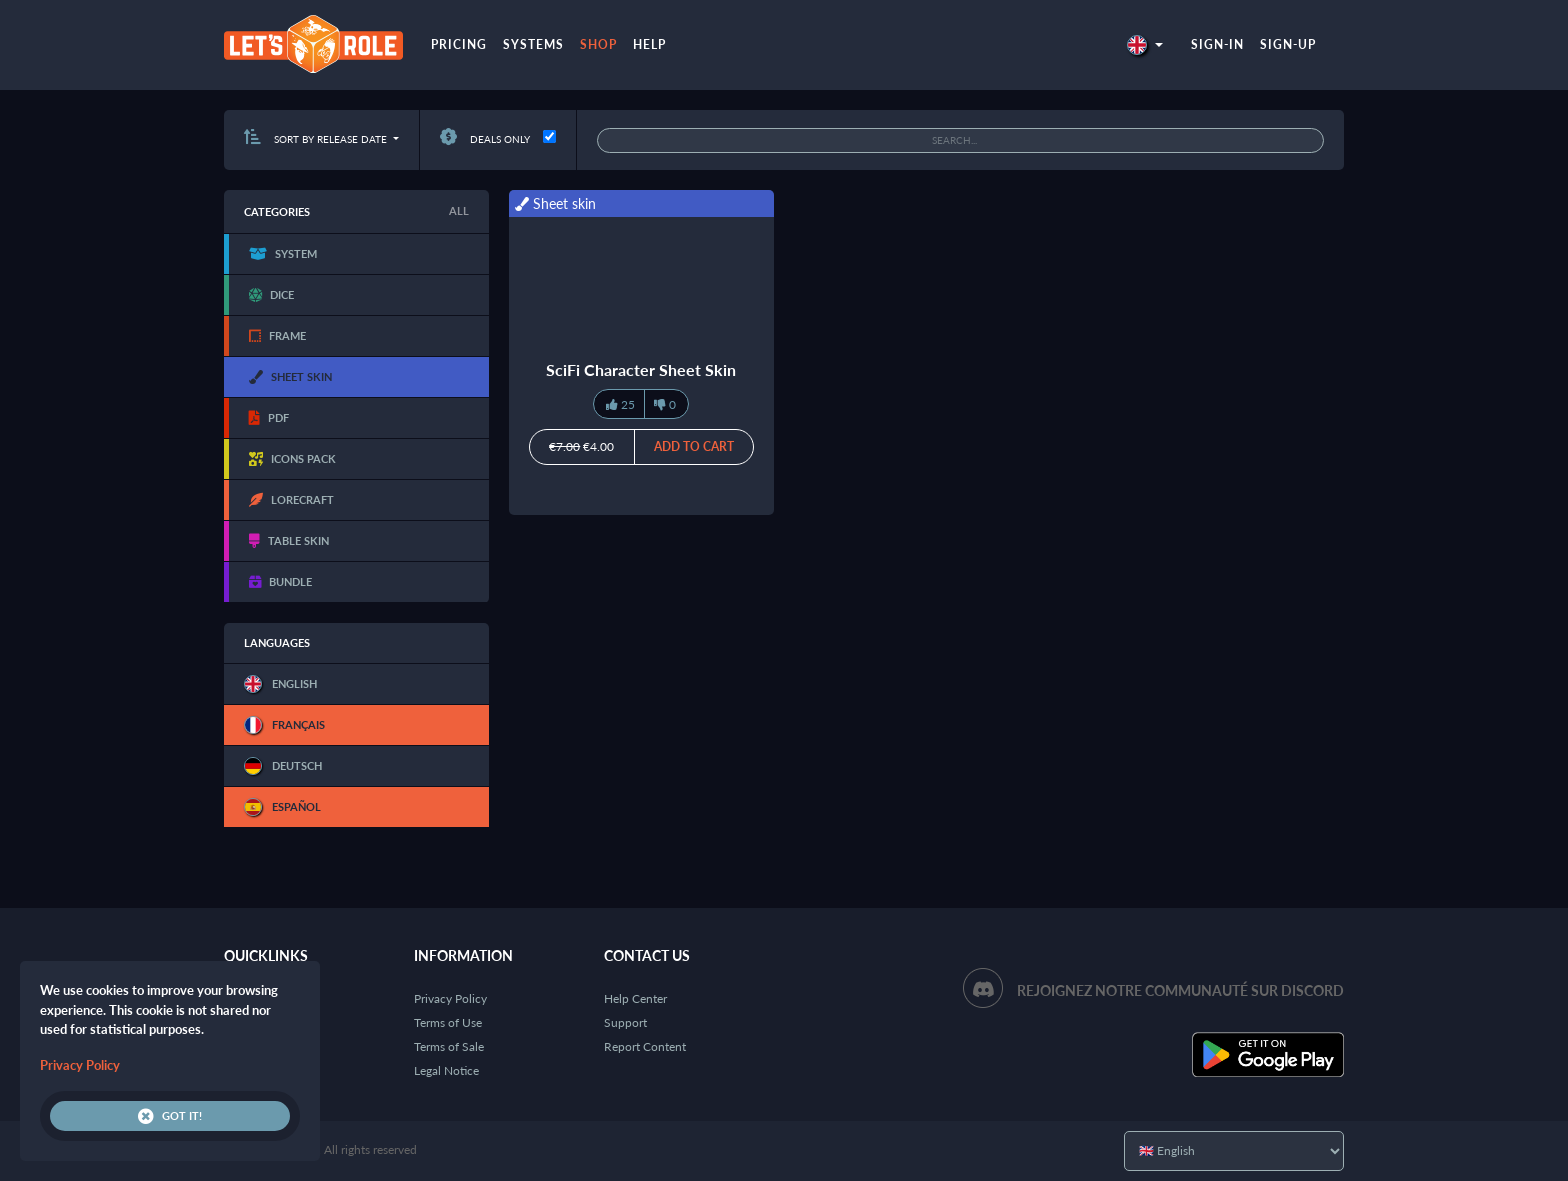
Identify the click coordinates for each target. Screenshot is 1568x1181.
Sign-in (1217, 44)
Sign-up (1288, 44)
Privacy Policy (450, 998)
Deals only (485, 139)
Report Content (645, 1046)
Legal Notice (446, 1070)
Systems (533, 44)
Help (649, 44)
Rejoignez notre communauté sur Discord (1180, 990)
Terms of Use (448, 1022)
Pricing (459, 44)
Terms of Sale (449, 1046)
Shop (598, 44)
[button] (1145, 44)
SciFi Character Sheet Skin (641, 369)
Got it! (170, 1116)
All (459, 210)
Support (625, 1022)
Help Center (635, 998)
